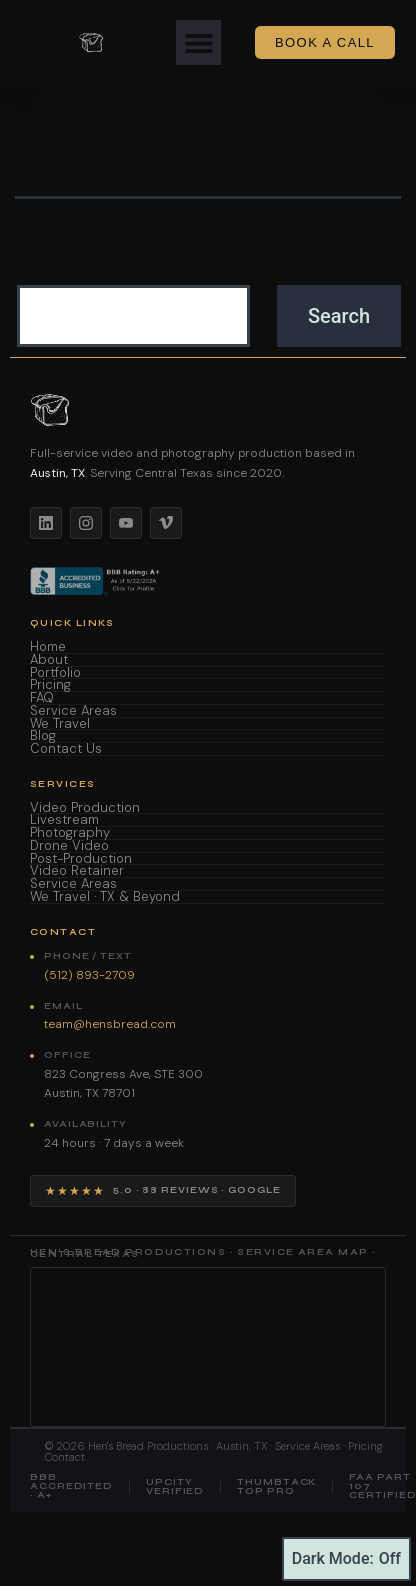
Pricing (50, 685)
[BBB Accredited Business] (96, 581)
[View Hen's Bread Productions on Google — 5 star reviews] (163, 1191)
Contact (65, 1457)
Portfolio (55, 673)
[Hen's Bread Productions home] (208, 410)
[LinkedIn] (46, 523)
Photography (70, 833)
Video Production (85, 808)
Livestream (64, 820)
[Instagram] (86, 523)
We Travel (60, 724)
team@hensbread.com (110, 1024)
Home (48, 647)
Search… (49, 274)
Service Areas (73, 711)
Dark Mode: (346, 1559)
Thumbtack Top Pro (276, 1487)
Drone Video (69, 846)
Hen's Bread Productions (148, 1446)
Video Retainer (77, 871)
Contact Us (66, 749)
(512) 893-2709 (89, 975)
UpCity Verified (175, 1487)
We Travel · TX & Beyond (105, 897)
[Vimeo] (166, 523)
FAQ (42, 698)
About (49, 660)
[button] (198, 42)
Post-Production (81, 859)
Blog (43, 736)
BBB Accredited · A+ (71, 1486)
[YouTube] (126, 523)
